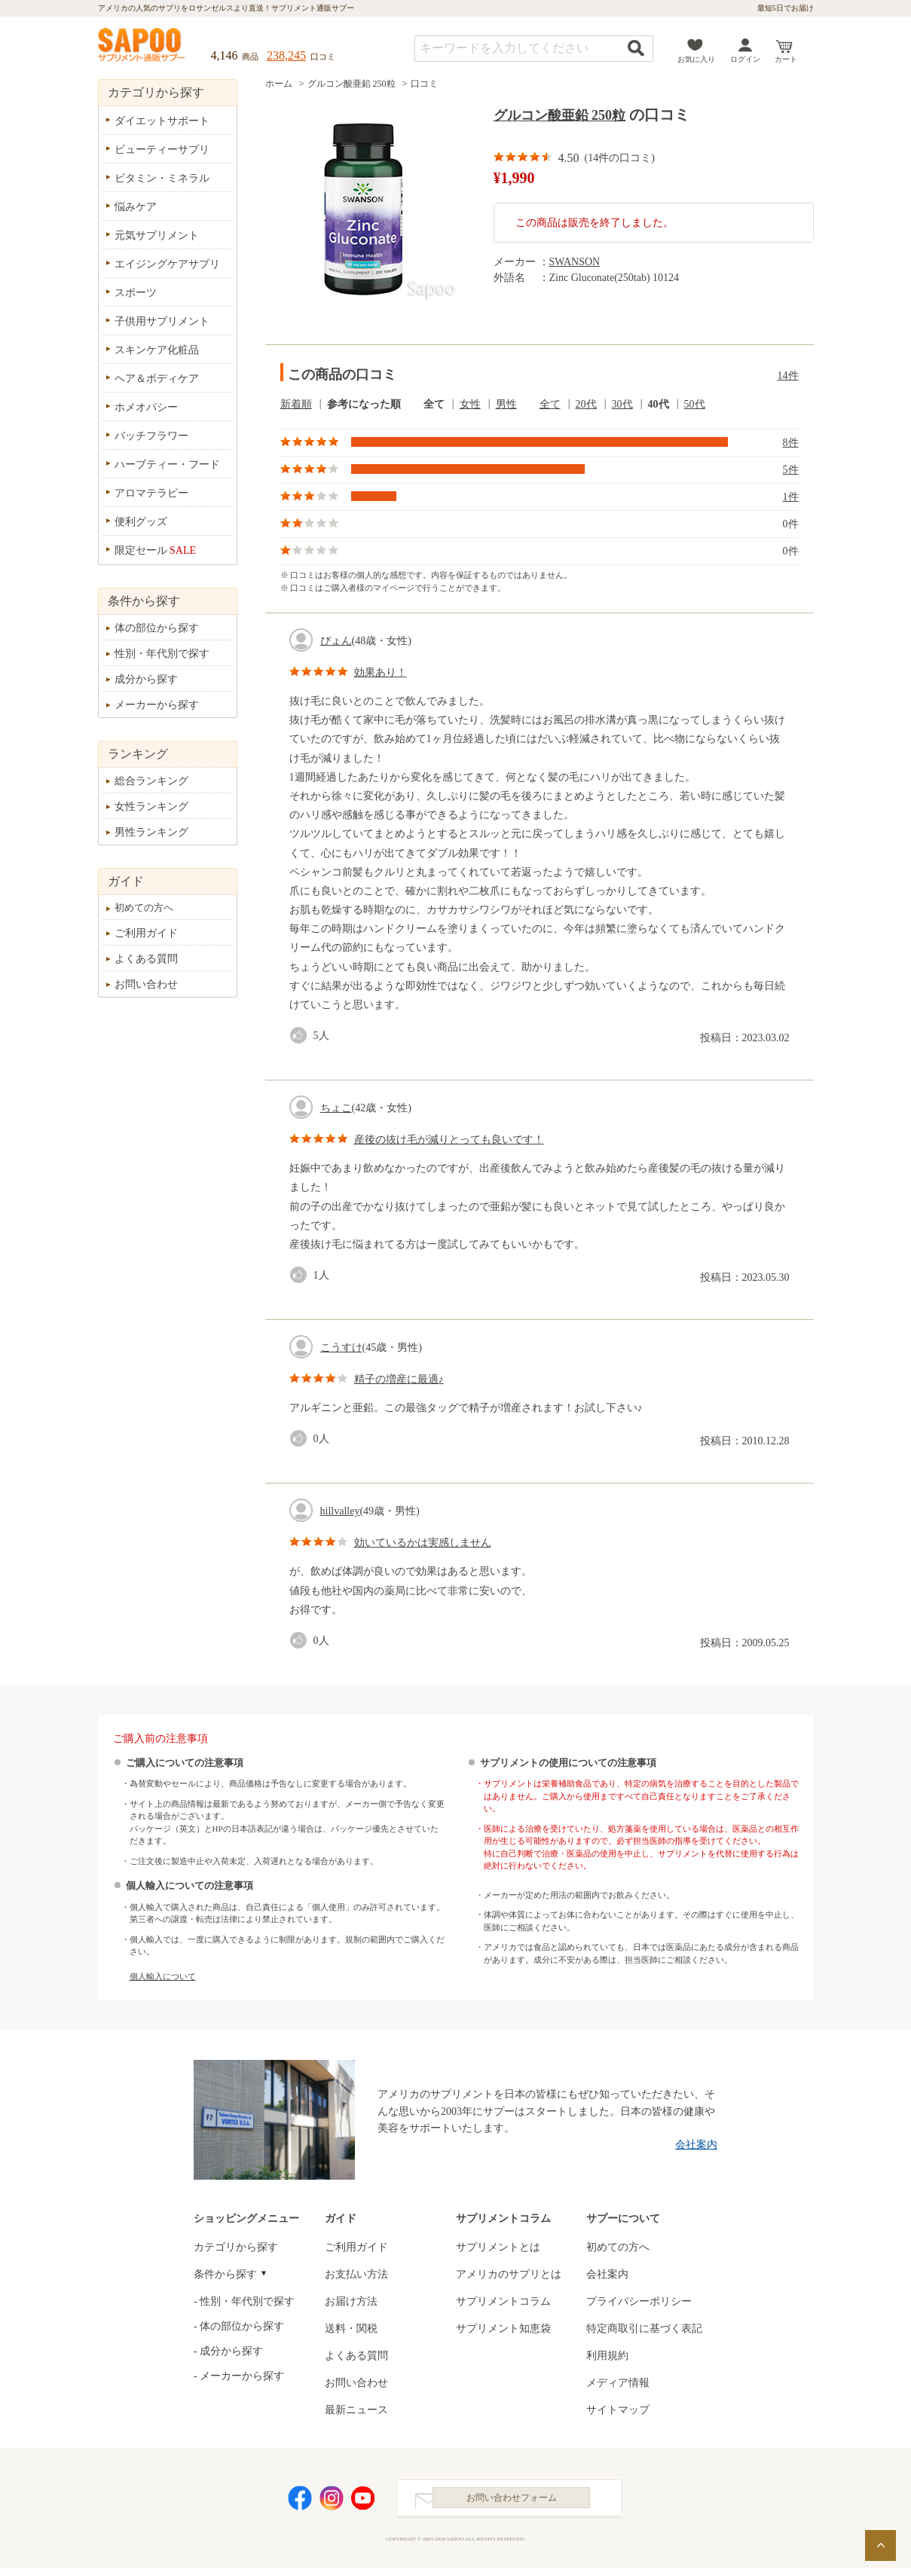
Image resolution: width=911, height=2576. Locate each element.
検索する (636, 48)
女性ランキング (151, 806)
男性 (506, 404)
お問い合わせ (146, 984)
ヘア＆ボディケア (157, 378)
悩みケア (136, 206)
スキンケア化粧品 (157, 350)
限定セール (156, 550)
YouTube (363, 2501)
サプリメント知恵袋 (503, 2328)
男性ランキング (151, 832)
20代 (586, 404)
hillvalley (340, 1511)
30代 (622, 404)
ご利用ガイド (146, 933)
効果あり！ (380, 672)
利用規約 (607, 2355)
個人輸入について (163, 1976)
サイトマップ (618, 2410)
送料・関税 (351, 2328)
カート (786, 59)
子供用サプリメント (162, 321)
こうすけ (341, 1347)
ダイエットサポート (162, 121)
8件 (791, 442)
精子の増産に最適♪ (399, 1379)
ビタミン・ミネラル (162, 178)
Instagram (331, 2501)
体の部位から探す (157, 628)
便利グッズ (141, 521)
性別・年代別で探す (162, 653)
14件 (788, 375)
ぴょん (336, 640)
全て (434, 404)
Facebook (300, 2501)
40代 (658, 404)
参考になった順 (364, 404)
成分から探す (146, 679)
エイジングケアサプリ (167, 264)
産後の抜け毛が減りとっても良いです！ (449, 1139)
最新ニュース (356, 2410)
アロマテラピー (151, 493)
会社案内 (696, 2144)
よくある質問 (146, 958)
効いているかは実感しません (422, 1542)
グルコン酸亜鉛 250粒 (351, 83)
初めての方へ (144, 907)
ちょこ (336, 1108)
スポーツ (136, 292)
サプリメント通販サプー (142, 46)
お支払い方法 (356, 2274)
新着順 (296, 404)
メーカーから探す (157, 704)
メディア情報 (618, 2382)
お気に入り (696, 59)
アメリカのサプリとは (508, 2274)
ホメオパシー (146, 407)
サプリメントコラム (503, 2301)
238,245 (286, 55)
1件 (791, 497)
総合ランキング (151, 781)
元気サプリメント (157, 235)
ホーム (278, 83)
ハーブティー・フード (167, 464)
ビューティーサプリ (162, 149)
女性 (470, 404)
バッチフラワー (151, 436)
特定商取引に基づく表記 (644, 2328)
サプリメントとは (498, 2247)
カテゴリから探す (236, 2247)
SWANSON (575, 261)
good (301, 1035)
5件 (791, 469)
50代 (694, 404)
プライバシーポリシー (639, 2301)
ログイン (745, 59)
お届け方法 (351, 2301)
